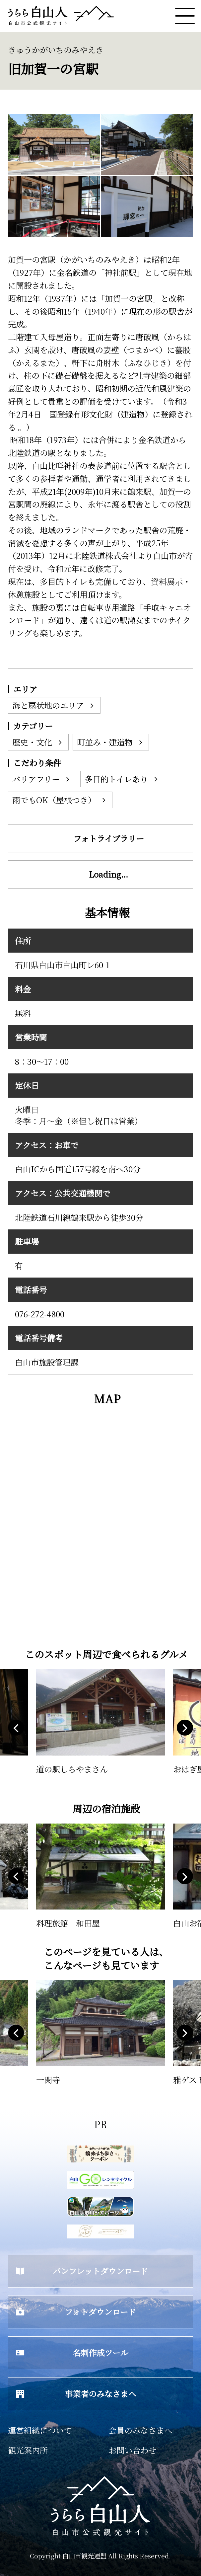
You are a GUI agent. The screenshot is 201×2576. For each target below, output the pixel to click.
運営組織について (40, 2430)
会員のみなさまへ (140, 2430)
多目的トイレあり (122, 779)
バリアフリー (42, 779)
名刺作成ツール (72, 2352)
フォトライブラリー (82, 838)
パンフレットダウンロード (82, 2271)
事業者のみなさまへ (76, 2393)
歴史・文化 (38, 742)
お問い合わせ (132, 2450)
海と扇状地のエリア (54, 705)
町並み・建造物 (111, 742)
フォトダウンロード (76, 2311)
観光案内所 (28, 2450)
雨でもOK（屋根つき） (60, 800)
